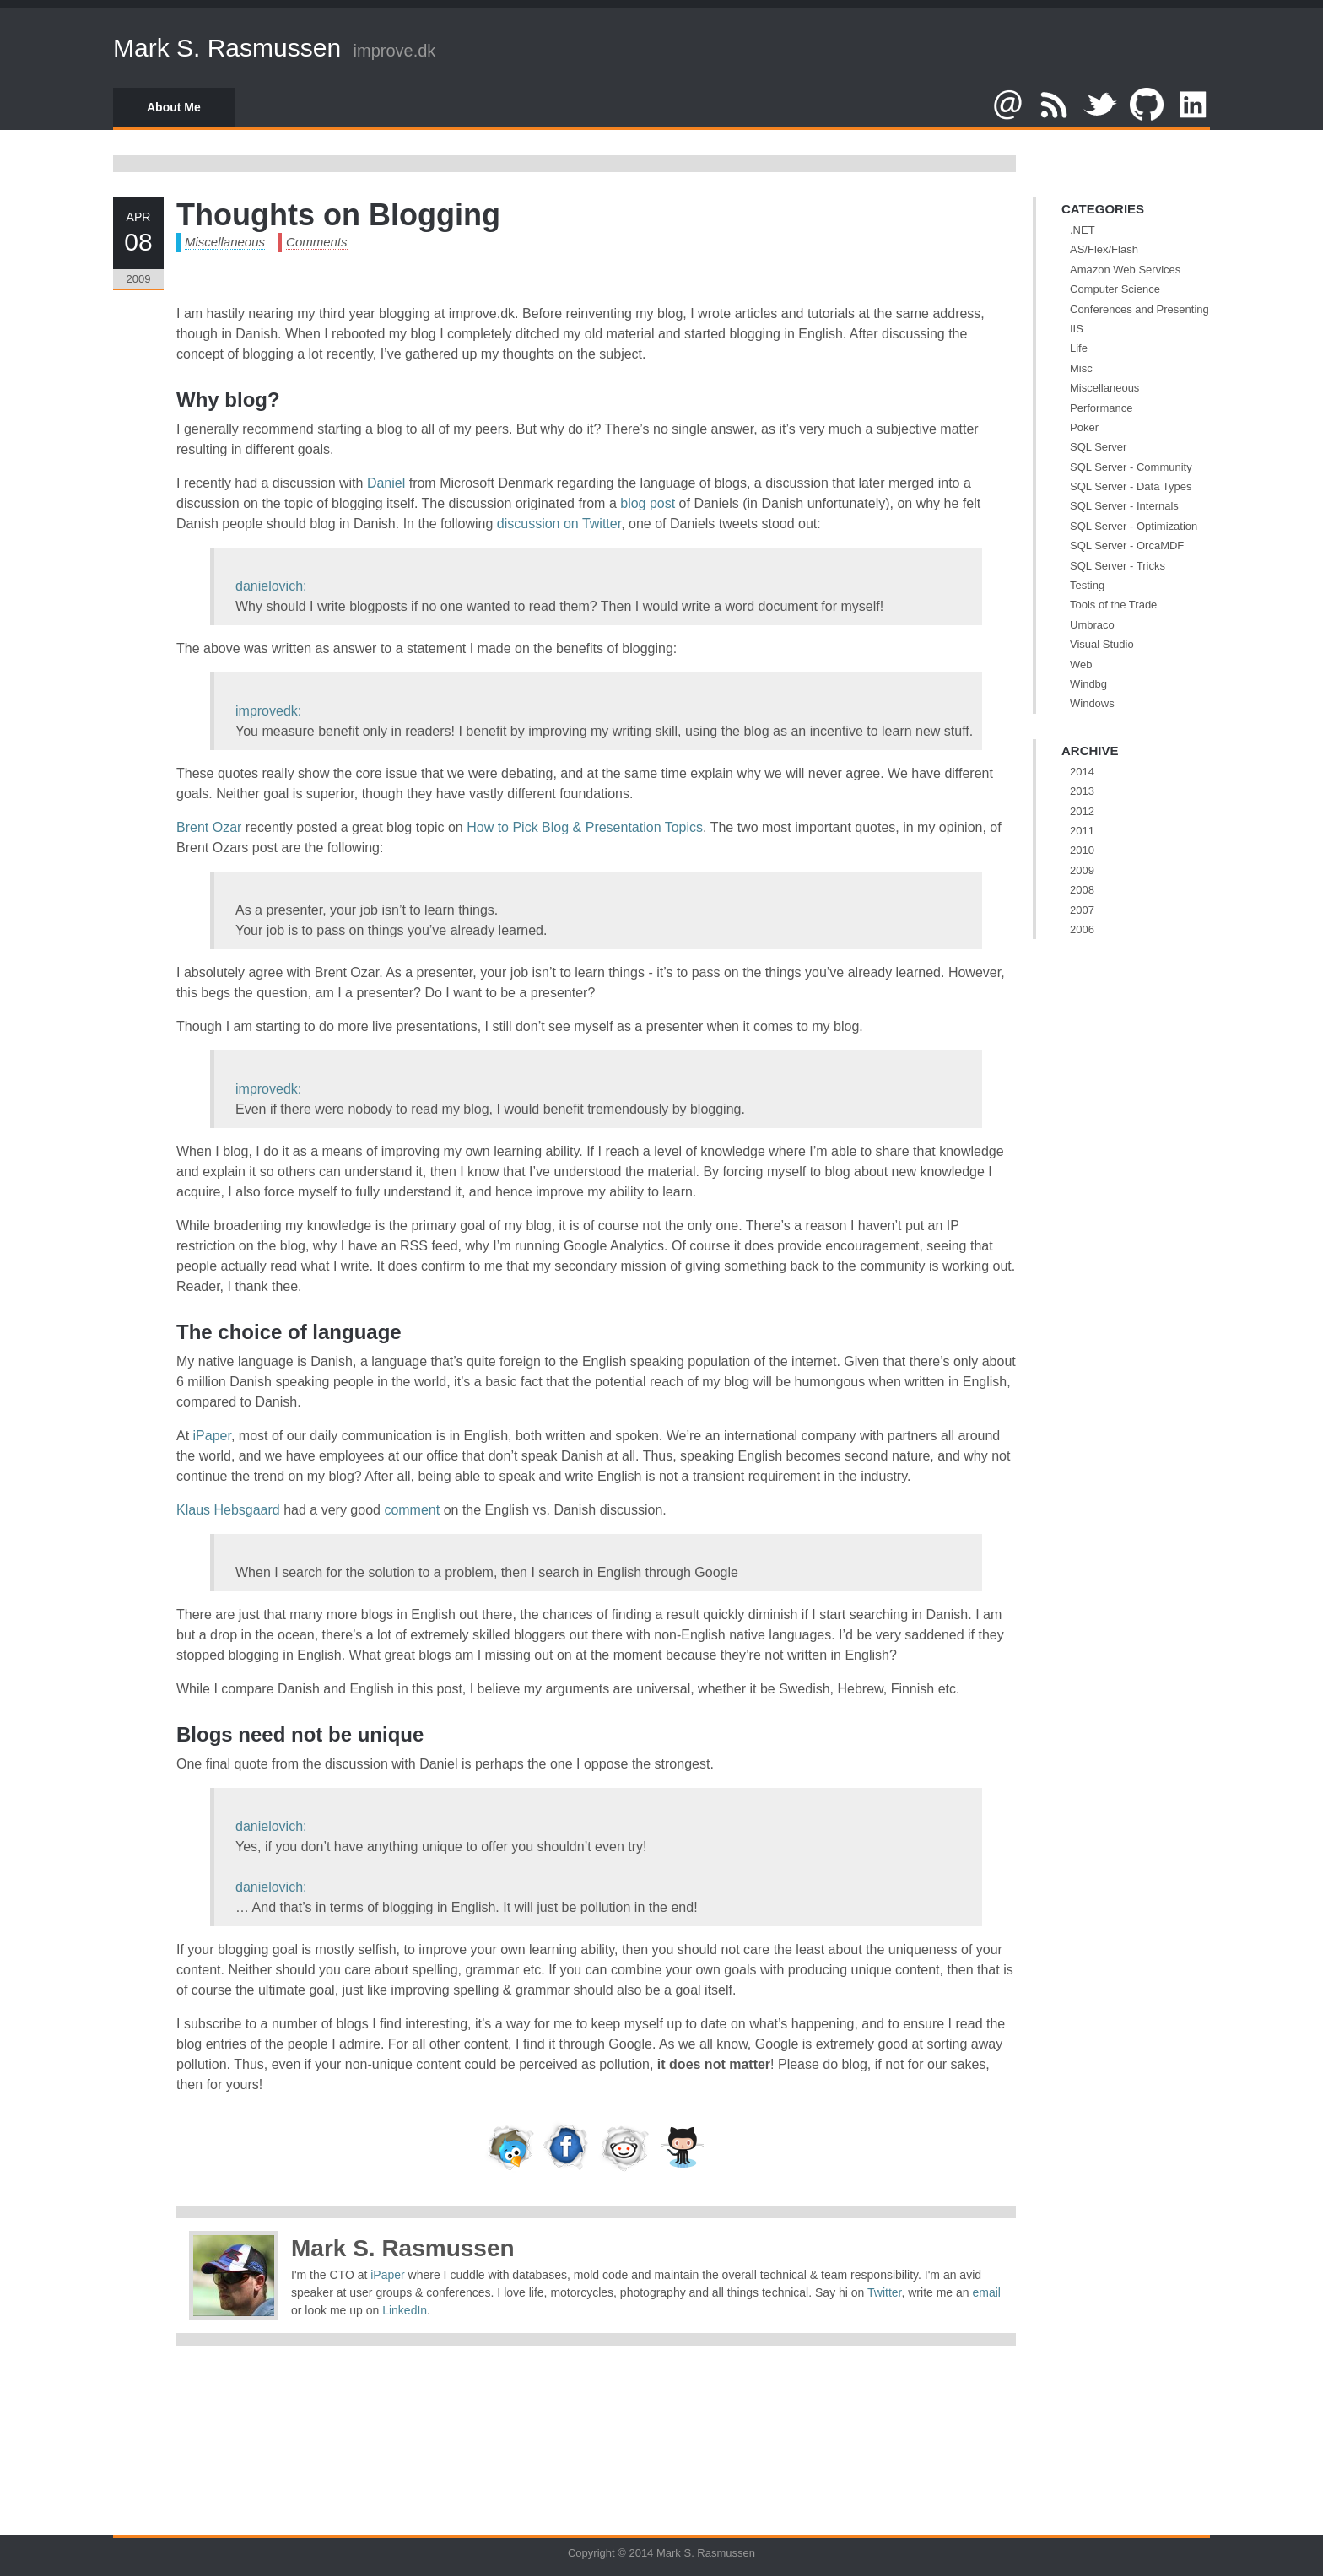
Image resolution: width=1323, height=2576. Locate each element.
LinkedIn (404, 2310)
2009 (1082, 870)
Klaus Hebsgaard (228, 1510)
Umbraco (1092, 624)
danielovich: (271, 586)
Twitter (884, 2292)
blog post (647, 503)
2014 (1082, 771)
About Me (174, 107)
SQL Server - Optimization (1133, 526)
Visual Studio (1102, 644)
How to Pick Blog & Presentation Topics (585, 827)
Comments (317, 242)
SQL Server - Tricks (1117, 565)
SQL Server (1098, 446)
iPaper (212, 1435)
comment (412, 1510)
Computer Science (1115, 289)
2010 (1082, 850)
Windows (1092, 703)
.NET (1082, 230)
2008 (1082, 889)
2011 (1082, 830)
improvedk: (268, 711)
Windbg (1088, 684)
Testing (1087, 585)
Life (1079, 348)
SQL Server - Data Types (1131, 486)
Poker (1084, 427)
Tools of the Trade (1113, 604)
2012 (1082, 811)
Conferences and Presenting (1139, 309)
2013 (1082, 791)
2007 (1082, 910)
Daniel (386, 483)
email (987, 2292)
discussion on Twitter (559, 523)
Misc (1081, 368)
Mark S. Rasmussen (227, 48)
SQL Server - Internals (1124, 506)
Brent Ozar (208, 827)
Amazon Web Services (1125, 269)
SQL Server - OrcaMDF (1127, 545)
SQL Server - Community (1131, 467)
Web (1081, 664)
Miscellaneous (225, 242)
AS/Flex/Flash (1104, 249)
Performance (1101, 408)
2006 (1082, 929)
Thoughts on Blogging (338, 214)
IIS (1076, 328)
